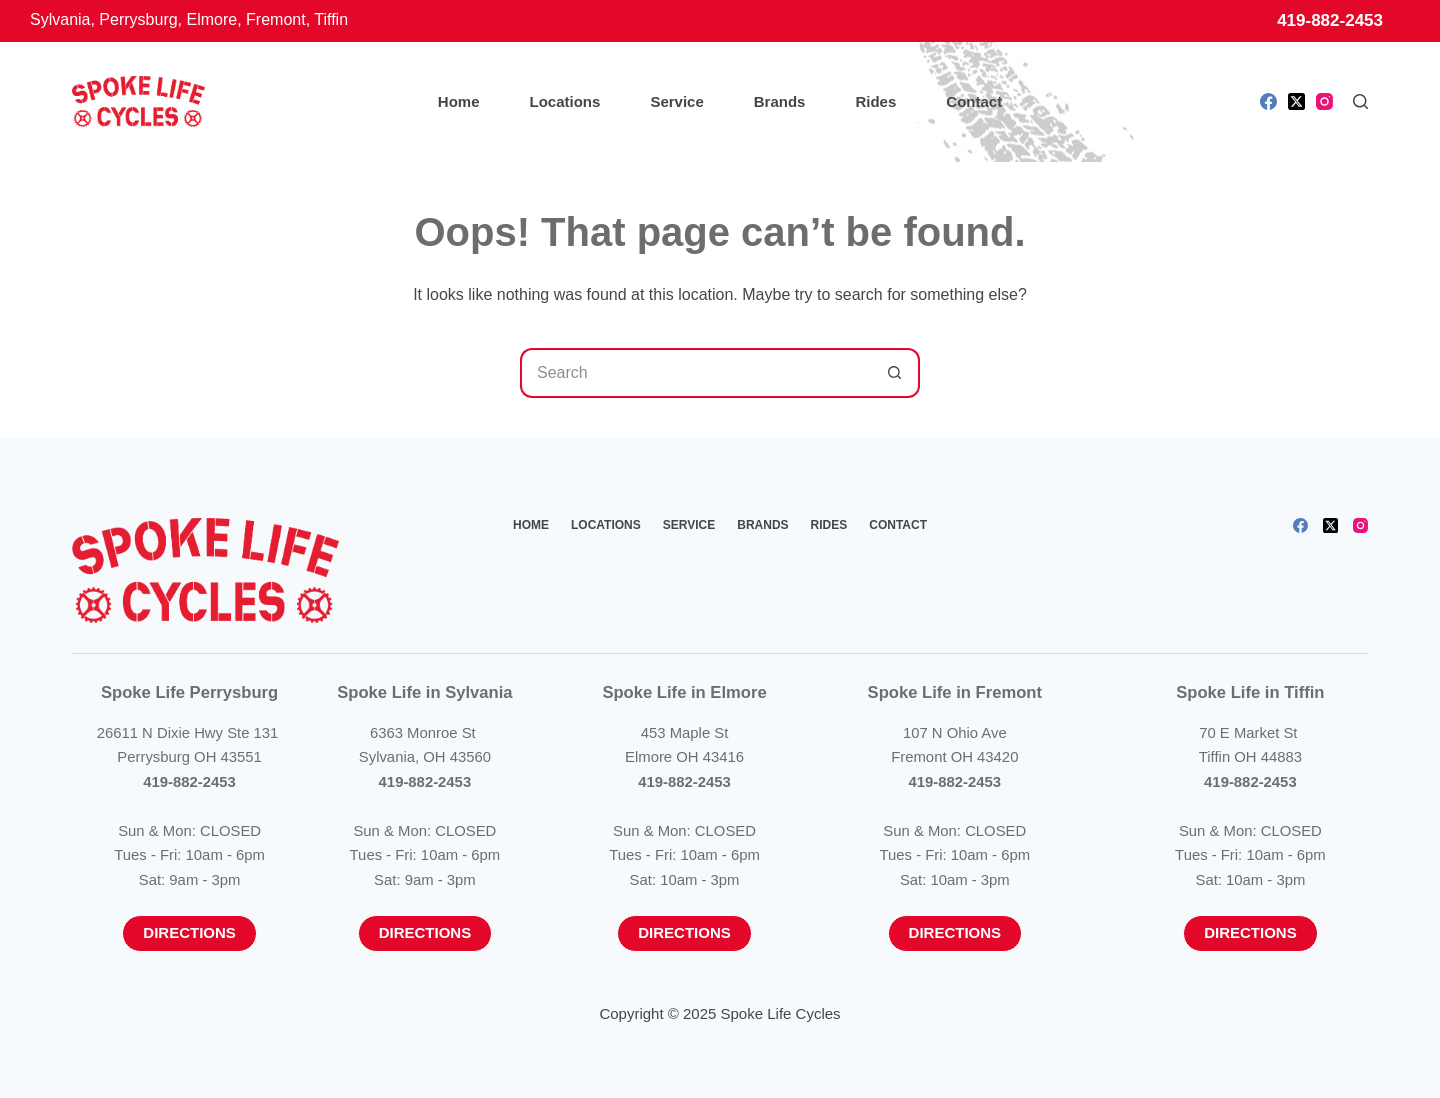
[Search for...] (695, 373)
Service (676, 101)
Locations (565, 101)
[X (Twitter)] (1296, 101)
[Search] (1360, 101)
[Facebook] (1268, 101)
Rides (875, 101)
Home (459, 101)
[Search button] (895, 373)
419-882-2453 (1330, 20)
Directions (189, 932)
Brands (780, 101)
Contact (974, 101)
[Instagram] (1324, 101)
